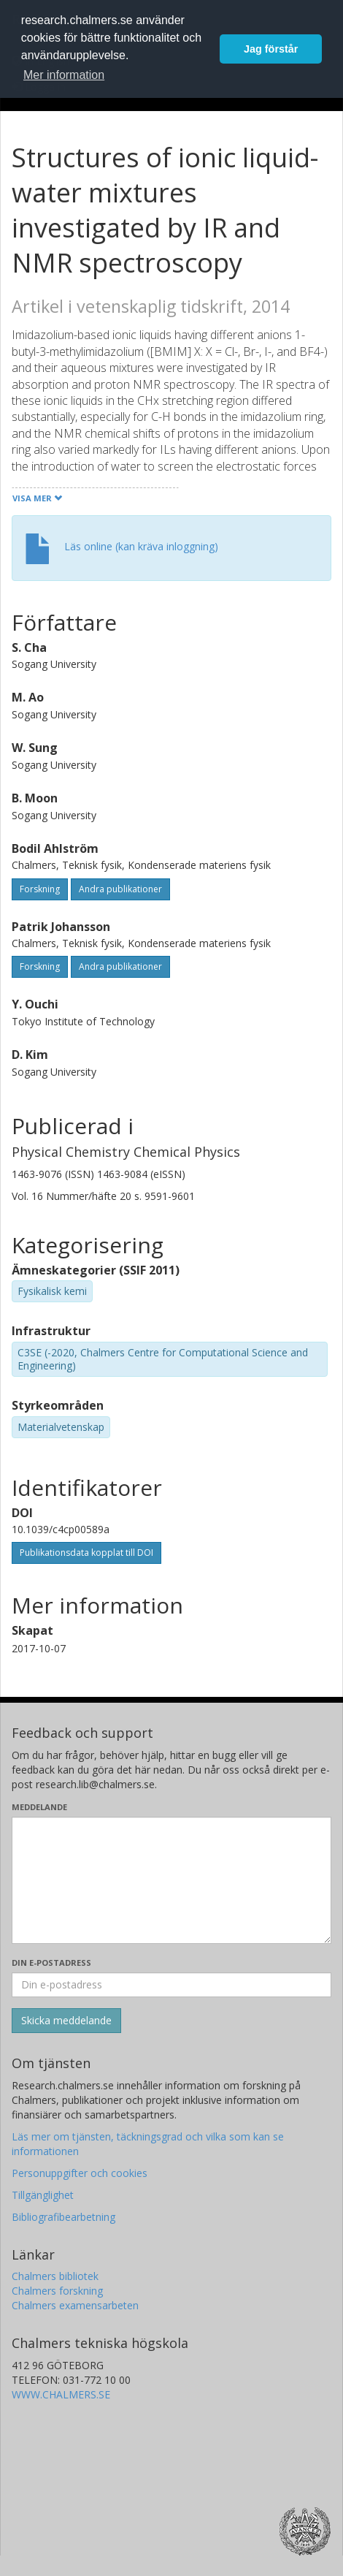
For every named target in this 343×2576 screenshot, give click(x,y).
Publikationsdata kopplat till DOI (86, 1552)
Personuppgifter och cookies (79, 2173)
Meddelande (39, 1806)
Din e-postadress (51, 1962)
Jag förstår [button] (271, 49)
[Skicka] (66, 2020)
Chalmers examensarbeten (75, 2305)
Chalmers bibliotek (55, 2276)
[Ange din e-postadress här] (171, 1984)
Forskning (40, 889)
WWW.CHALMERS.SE (61, 2394)
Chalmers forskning (57, 2291)
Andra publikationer (120, 889)
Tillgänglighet (43, 2195)
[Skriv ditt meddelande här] (171, 1880)
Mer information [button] (63, 75)
